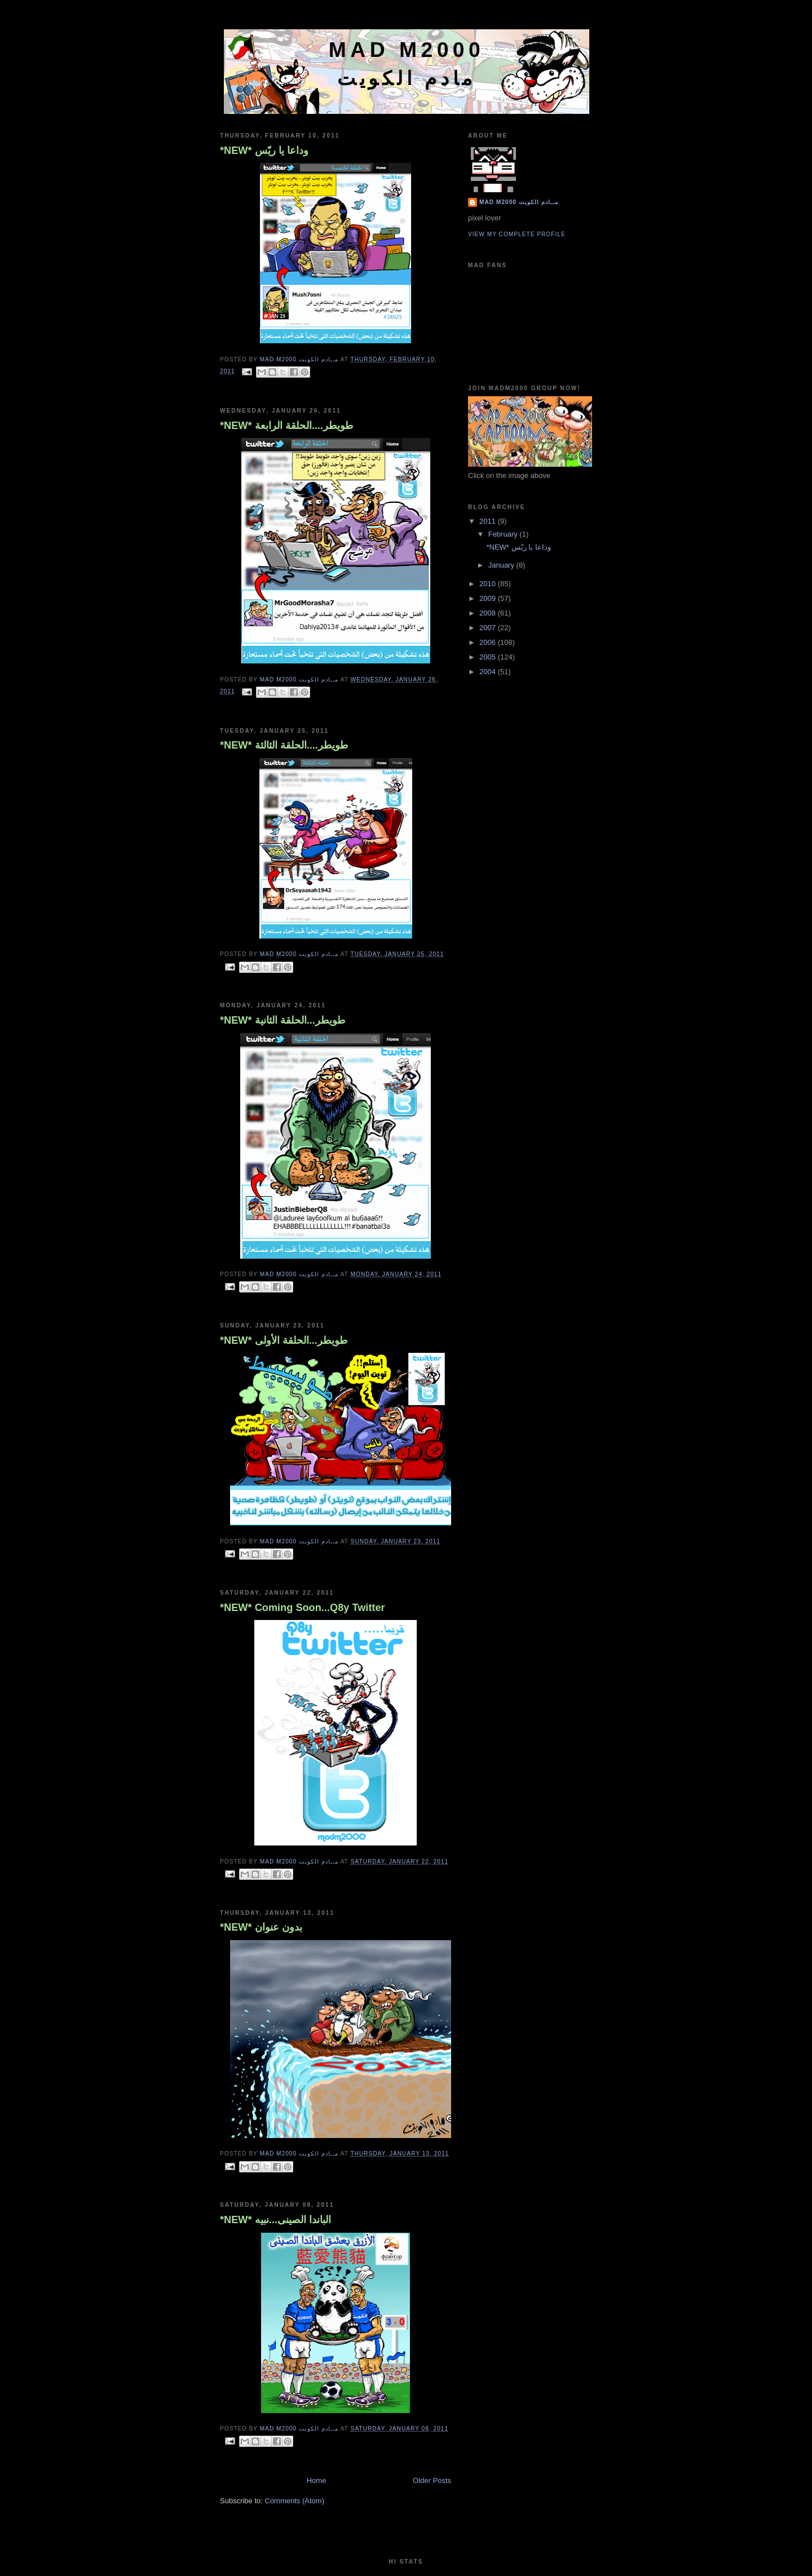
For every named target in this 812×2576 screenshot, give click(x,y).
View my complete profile (517, 234)
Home (316, 2480)
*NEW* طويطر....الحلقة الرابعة (286, 425)
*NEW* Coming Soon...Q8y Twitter (302, 1607)
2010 (488, 583)
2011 (488, 521)
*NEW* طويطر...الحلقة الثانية (282, 1020)
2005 (488, 657)
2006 (488, 642)
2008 (488, 613)
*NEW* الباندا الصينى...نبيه (275, 2219)
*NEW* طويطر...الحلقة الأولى (283, 1340)
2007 (488, 627)
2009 (488, 598)
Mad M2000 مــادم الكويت (518, 202)
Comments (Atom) (294, 2501)
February (504, 534)
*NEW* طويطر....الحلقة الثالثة (284, 745)
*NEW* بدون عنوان (261, 1927)
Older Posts (432, 2480)
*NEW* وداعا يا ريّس (264, 150)
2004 (488, 671)
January (502, 565)
